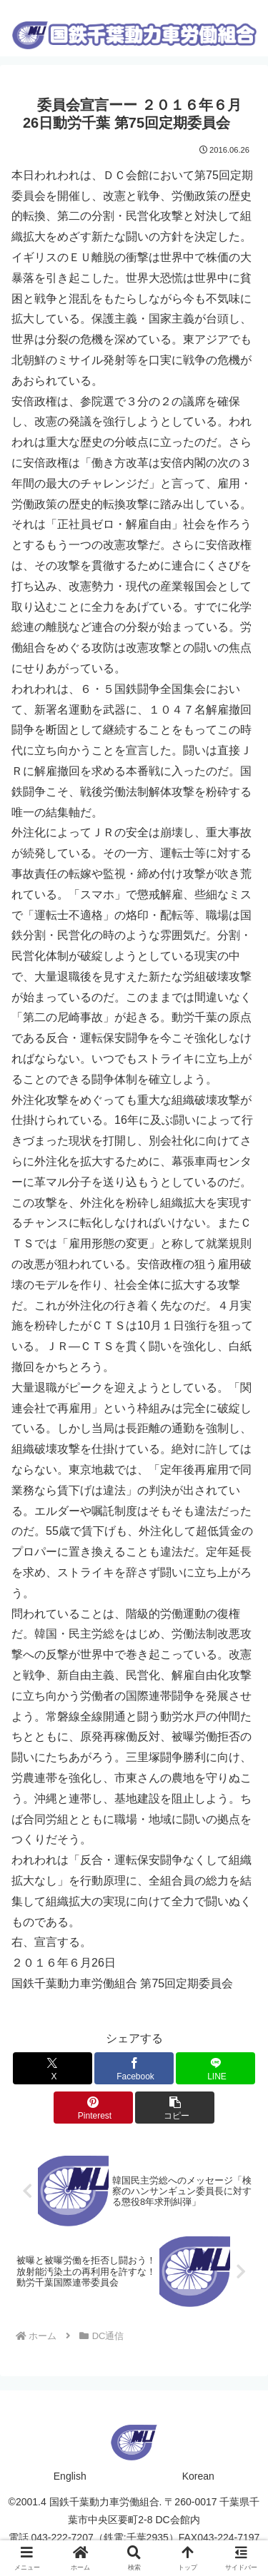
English (70, 2476)
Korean (198, 2476)
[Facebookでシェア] (134, 2068)
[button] (174, 2107)
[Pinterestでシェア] (93, 2107)
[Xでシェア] (52, 2068)
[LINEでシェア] (215, 2068)
